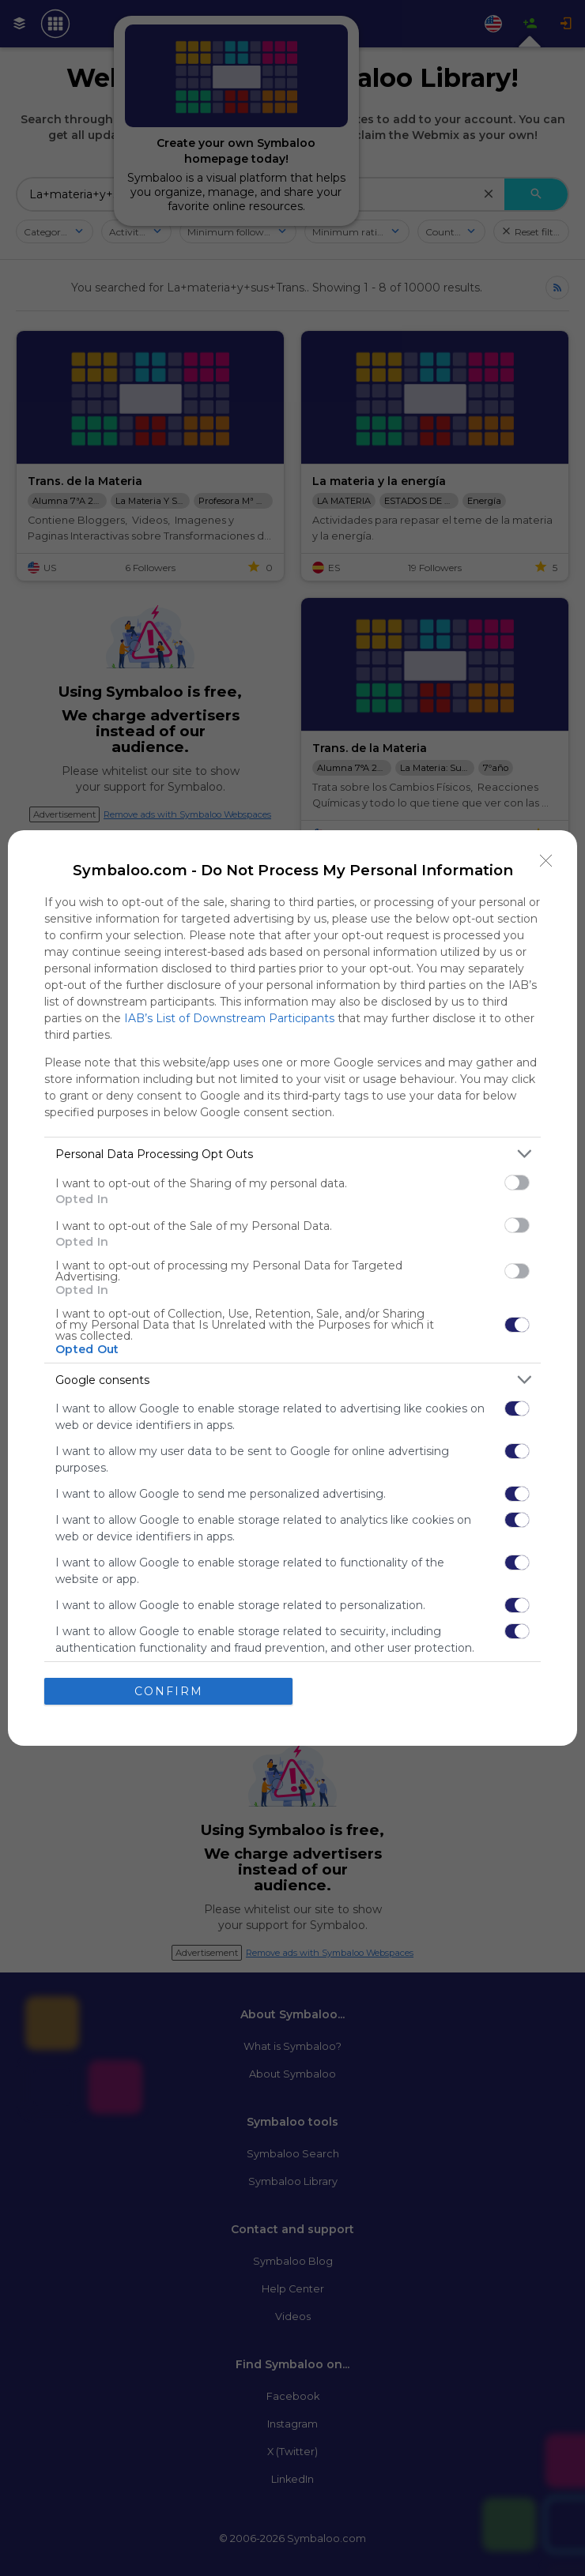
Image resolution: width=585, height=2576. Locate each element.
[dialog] (292, 1288)
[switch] (517, 1182)
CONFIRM (168, 1691)
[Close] (546, 861)
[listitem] (292, 1154)
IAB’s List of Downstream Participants (229, 1018)
